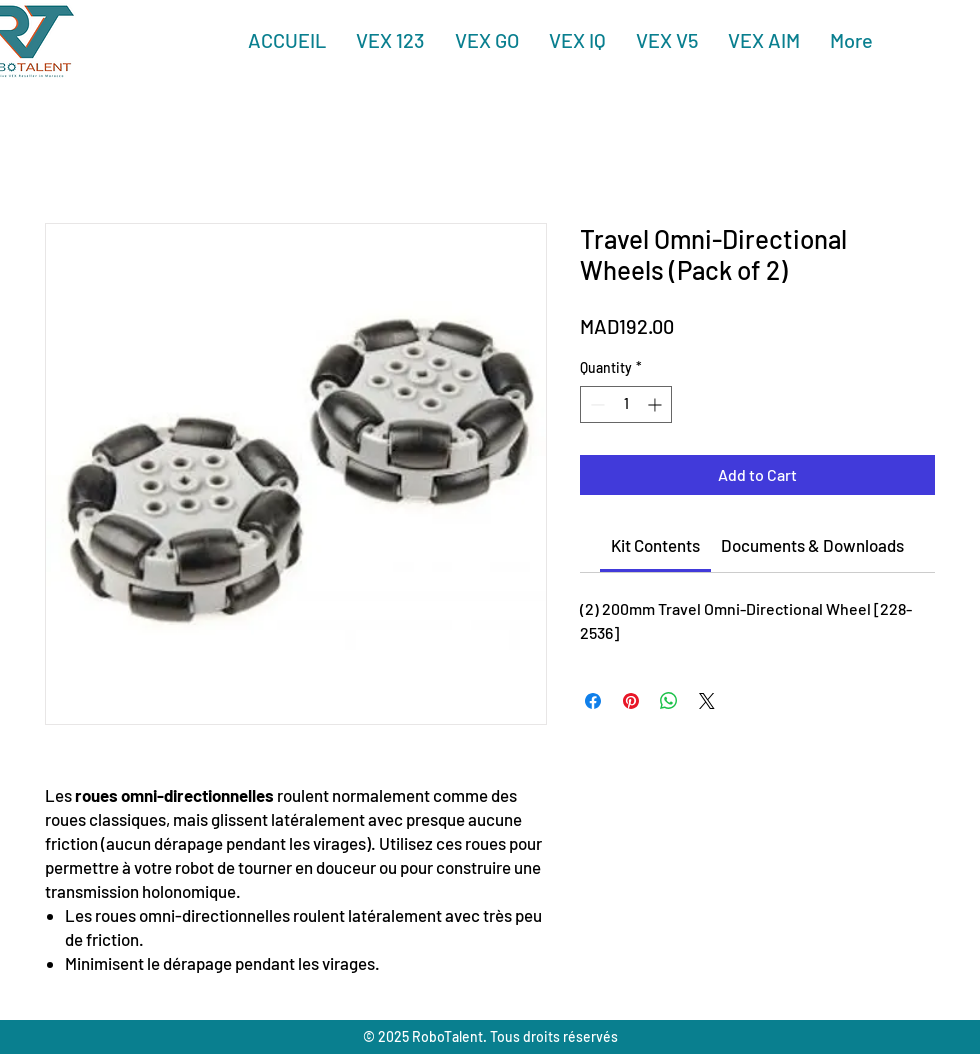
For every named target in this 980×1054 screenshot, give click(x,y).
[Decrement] (595, 404)
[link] (655, 545)
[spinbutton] (626, 404)
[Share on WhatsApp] (669, 701)
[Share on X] (707, 701)
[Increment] (656, 404)
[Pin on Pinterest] (631, 701)
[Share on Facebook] (593, 701)
